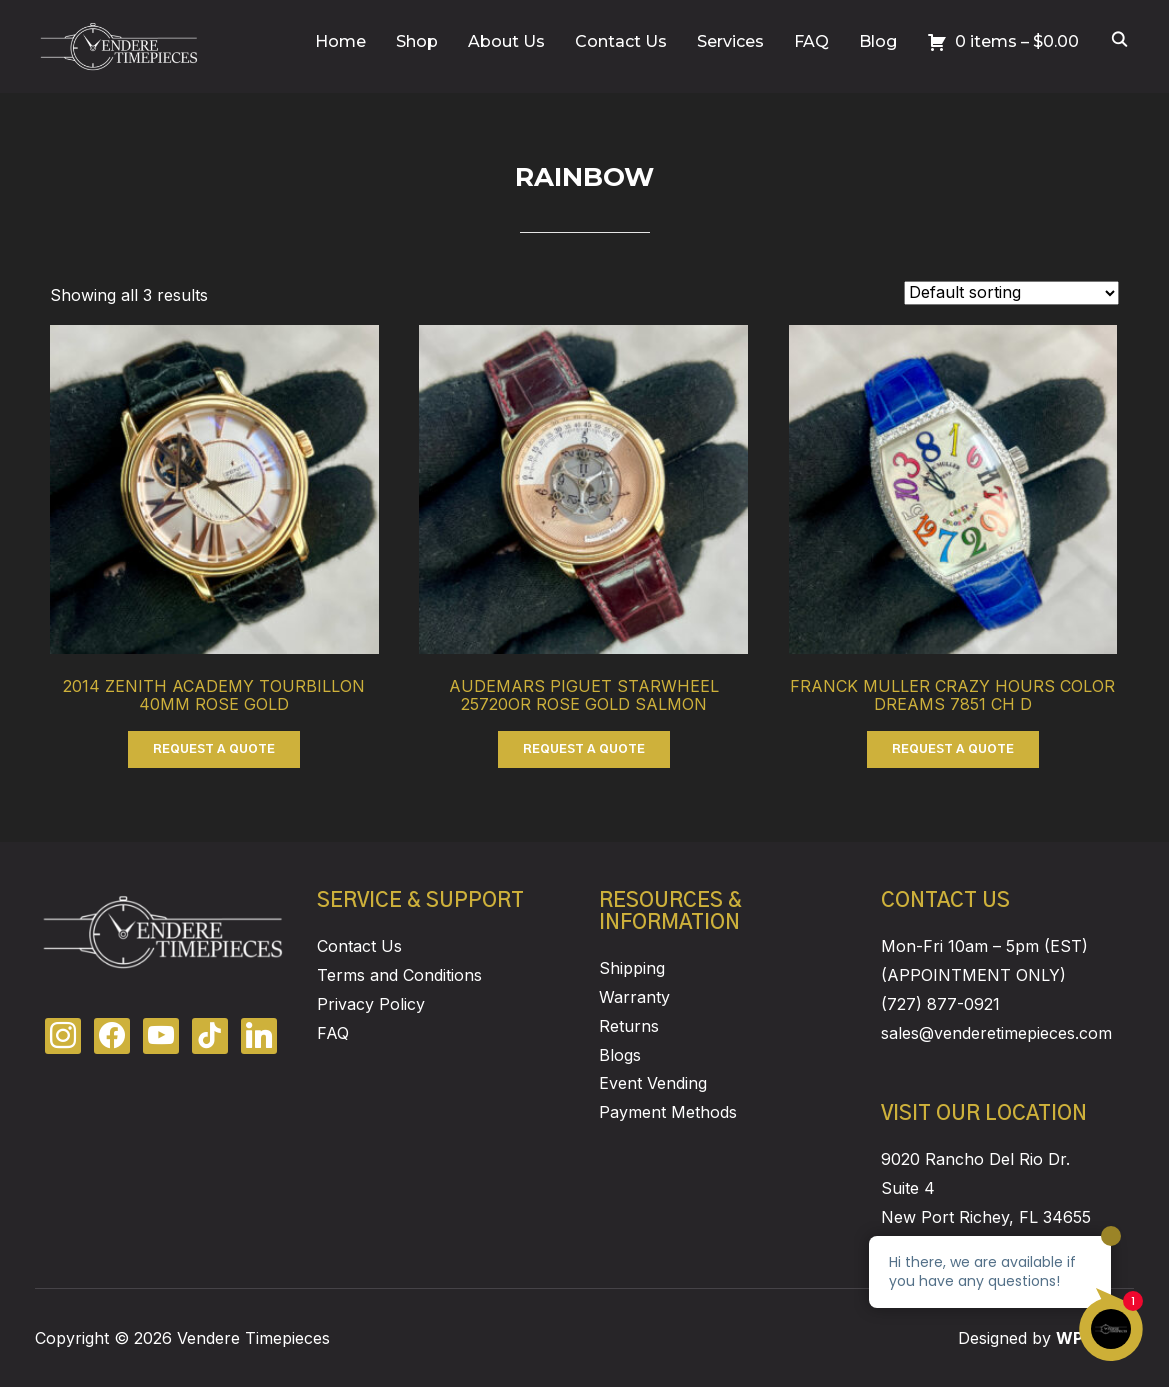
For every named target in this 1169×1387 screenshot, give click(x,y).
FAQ (811, 41)
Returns (629, 1026)
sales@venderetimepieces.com (996, 1033)
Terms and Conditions (399, 975)
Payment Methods (668, 1112)
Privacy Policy (371, 1004)
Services (730, 41)
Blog (878, 41)
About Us (506, 41)
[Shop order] (1011, 293)
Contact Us (621, 41)
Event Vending (653, 1083)
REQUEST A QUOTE (214, 749)
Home (340, 41)
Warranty (634, 997)
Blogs (620, 1055)
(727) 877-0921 (940, 1004)
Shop (417, 41)
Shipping (632, 968)
